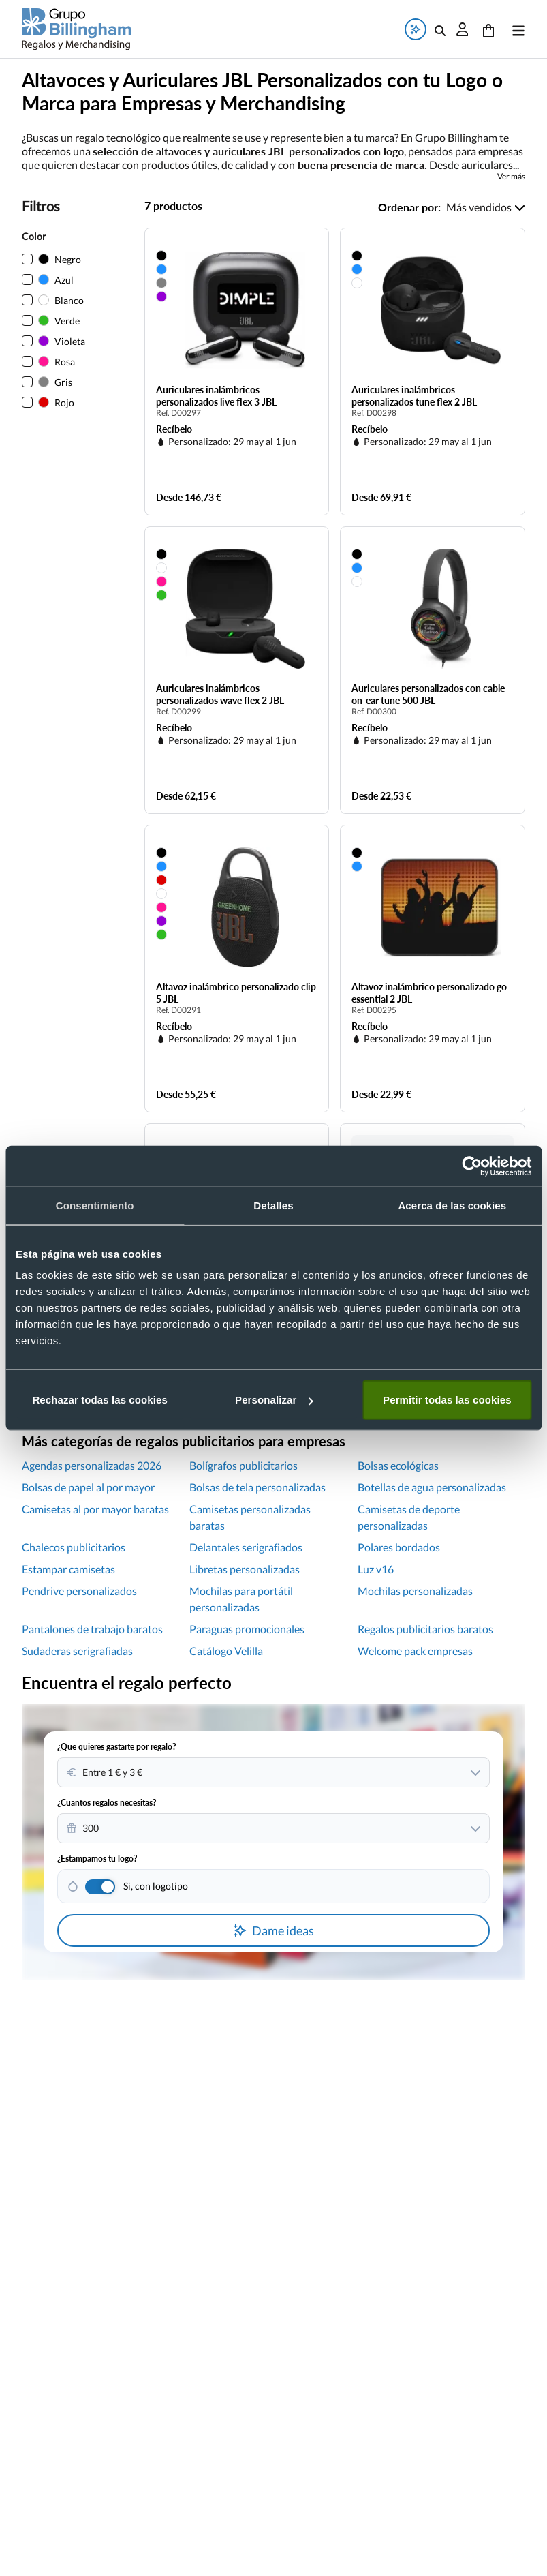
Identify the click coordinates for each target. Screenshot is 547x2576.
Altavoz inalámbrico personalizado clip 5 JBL (236, 993)
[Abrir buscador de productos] (440, 29)
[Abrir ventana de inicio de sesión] (462, 29)
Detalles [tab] (273, 1205)
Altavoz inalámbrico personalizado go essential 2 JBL (429, 993)
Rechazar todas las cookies (100, 1400)
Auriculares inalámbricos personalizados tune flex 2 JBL (414, 396)
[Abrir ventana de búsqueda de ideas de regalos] (415, 29)
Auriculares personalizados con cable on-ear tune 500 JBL (428, 694)
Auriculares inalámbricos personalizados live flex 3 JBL (216, 396)
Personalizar (274, 1400)
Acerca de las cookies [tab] (452, 1205)
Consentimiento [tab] (95, 1205)
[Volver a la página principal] (76, 29)
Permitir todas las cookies (447, 1400)
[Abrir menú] (515, 29)
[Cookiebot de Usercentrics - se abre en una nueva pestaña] (471, 1165)
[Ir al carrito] (488, 29)
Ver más (511, 176)
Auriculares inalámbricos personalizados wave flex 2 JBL (220, 694)
